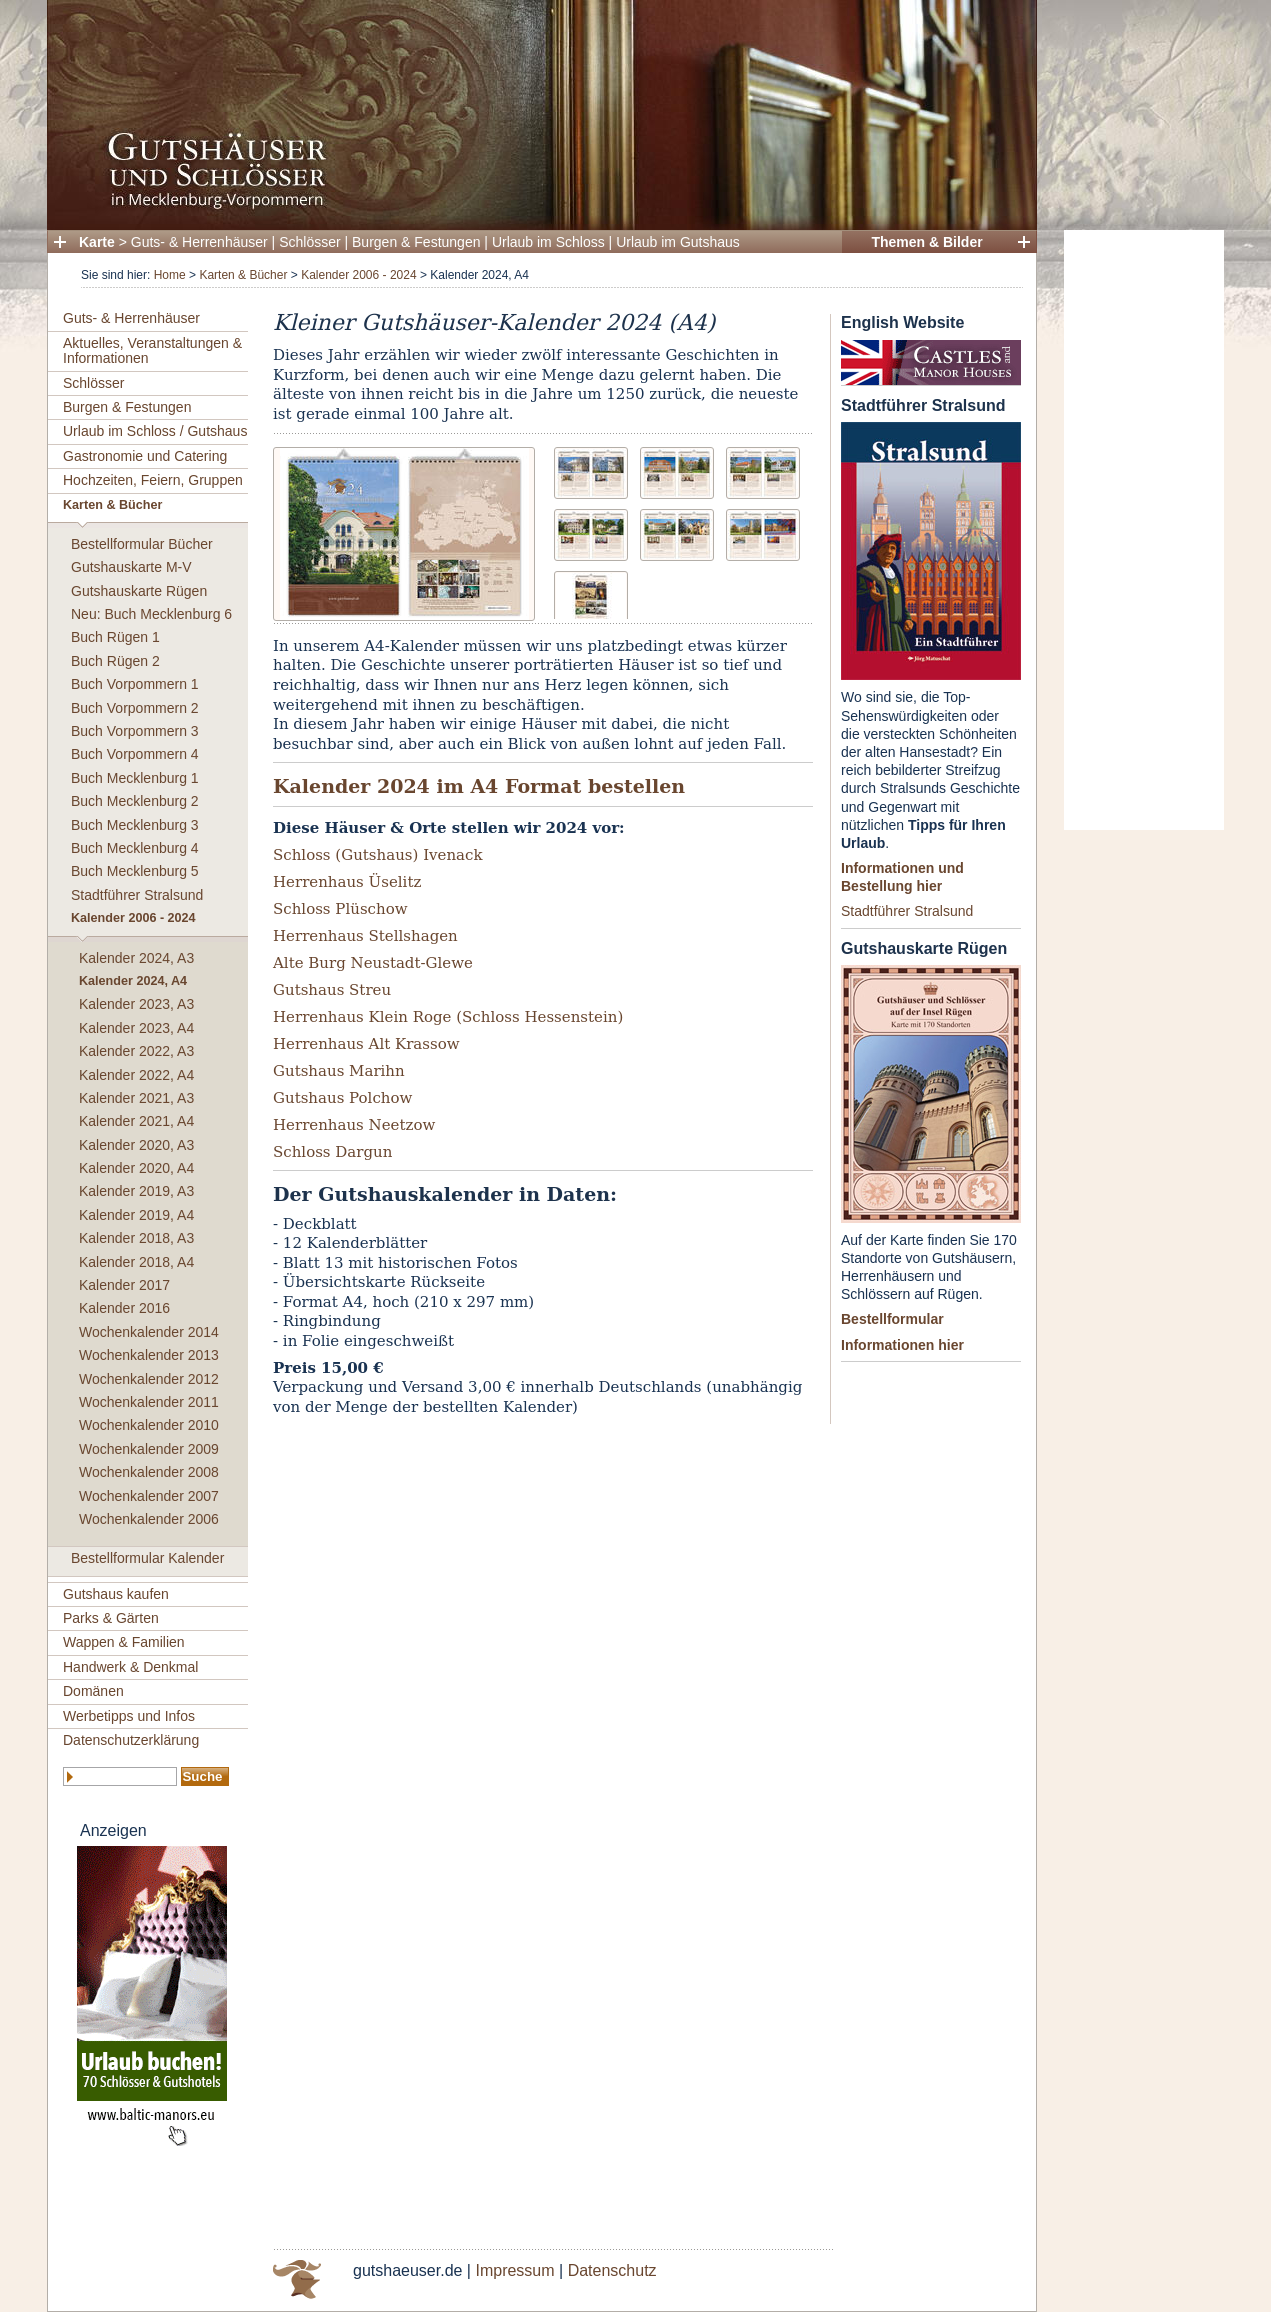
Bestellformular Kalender (147, 1558)
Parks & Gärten (111, 1618)
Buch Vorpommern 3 (135, 731)
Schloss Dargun (332, 1152)
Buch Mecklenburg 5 (135, 871)
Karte (97, 242)
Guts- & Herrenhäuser (199, 242)
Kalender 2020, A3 (136, 1145)
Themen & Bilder (926, 242)
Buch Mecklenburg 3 (135, 825)
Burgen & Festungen (416, 242)
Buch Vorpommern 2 (135, 708)
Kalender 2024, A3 (136, 958)
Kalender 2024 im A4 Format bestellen (479, 786)
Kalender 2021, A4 (136, 1121)
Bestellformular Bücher (142, 544)
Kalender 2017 (124, 1285)
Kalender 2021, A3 (136, 1098)
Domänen (93, 1691)
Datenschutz (612, 2270)
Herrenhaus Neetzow (354, 1125)
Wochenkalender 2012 (149, 1379)
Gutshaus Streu (332, 990)
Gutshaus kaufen (116, 1594)
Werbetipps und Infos (129, 1716)
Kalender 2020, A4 (136, 1168)
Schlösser (309, 242)
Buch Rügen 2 (115, 661)
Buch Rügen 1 (115, 637)
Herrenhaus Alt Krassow (366, 1044)
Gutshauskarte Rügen (139, 591)
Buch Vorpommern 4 (135, 754)
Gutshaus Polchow (342, 1098)
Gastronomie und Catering (145, 456)
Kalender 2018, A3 (136, 1238)
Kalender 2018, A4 (136, 1262)
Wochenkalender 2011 (149, 1402)
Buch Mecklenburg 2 (135, 801)
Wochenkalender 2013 (149, 1355)
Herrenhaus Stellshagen (365, 936)
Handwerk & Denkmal (130, 1667)
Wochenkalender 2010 (149, 1425)
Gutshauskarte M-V (131, 567)
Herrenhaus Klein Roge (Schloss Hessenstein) (448, 1017)
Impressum (514, 2270)
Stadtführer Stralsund (137, 895)
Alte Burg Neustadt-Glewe (373, 963)
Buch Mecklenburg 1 (135, 778)
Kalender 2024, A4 (133, 981)
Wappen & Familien (124, 1642)
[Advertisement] (1144, 530)
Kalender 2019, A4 (136, 1215)
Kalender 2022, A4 (136, 1075)
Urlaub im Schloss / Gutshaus (155, 431)
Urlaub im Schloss (548, 242)
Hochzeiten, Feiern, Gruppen (153, 480)
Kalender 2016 (124, 1308)
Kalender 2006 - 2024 (358, 275)
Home (170, 275)
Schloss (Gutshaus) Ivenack (378, 855)
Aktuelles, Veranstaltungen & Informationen (152, 350)
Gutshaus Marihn (339, 1071)
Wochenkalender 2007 (149, 1496)
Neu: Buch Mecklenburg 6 (151, 614)
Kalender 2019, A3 (136, 1191)
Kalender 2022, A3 (136, 1051)
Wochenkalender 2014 (149, 1332)
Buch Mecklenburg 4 (135, 848)
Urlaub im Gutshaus (678, 242)
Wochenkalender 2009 (149, 1449)
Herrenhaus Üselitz (347, 882)
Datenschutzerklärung (131, 1740)
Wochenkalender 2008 (149, 1472)
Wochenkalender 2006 (149, 1519)
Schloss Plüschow (340, 909)
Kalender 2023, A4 (136, 1028)
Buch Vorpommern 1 (135, 684)
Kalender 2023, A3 (136, 1004)
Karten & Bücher (243, 275)
